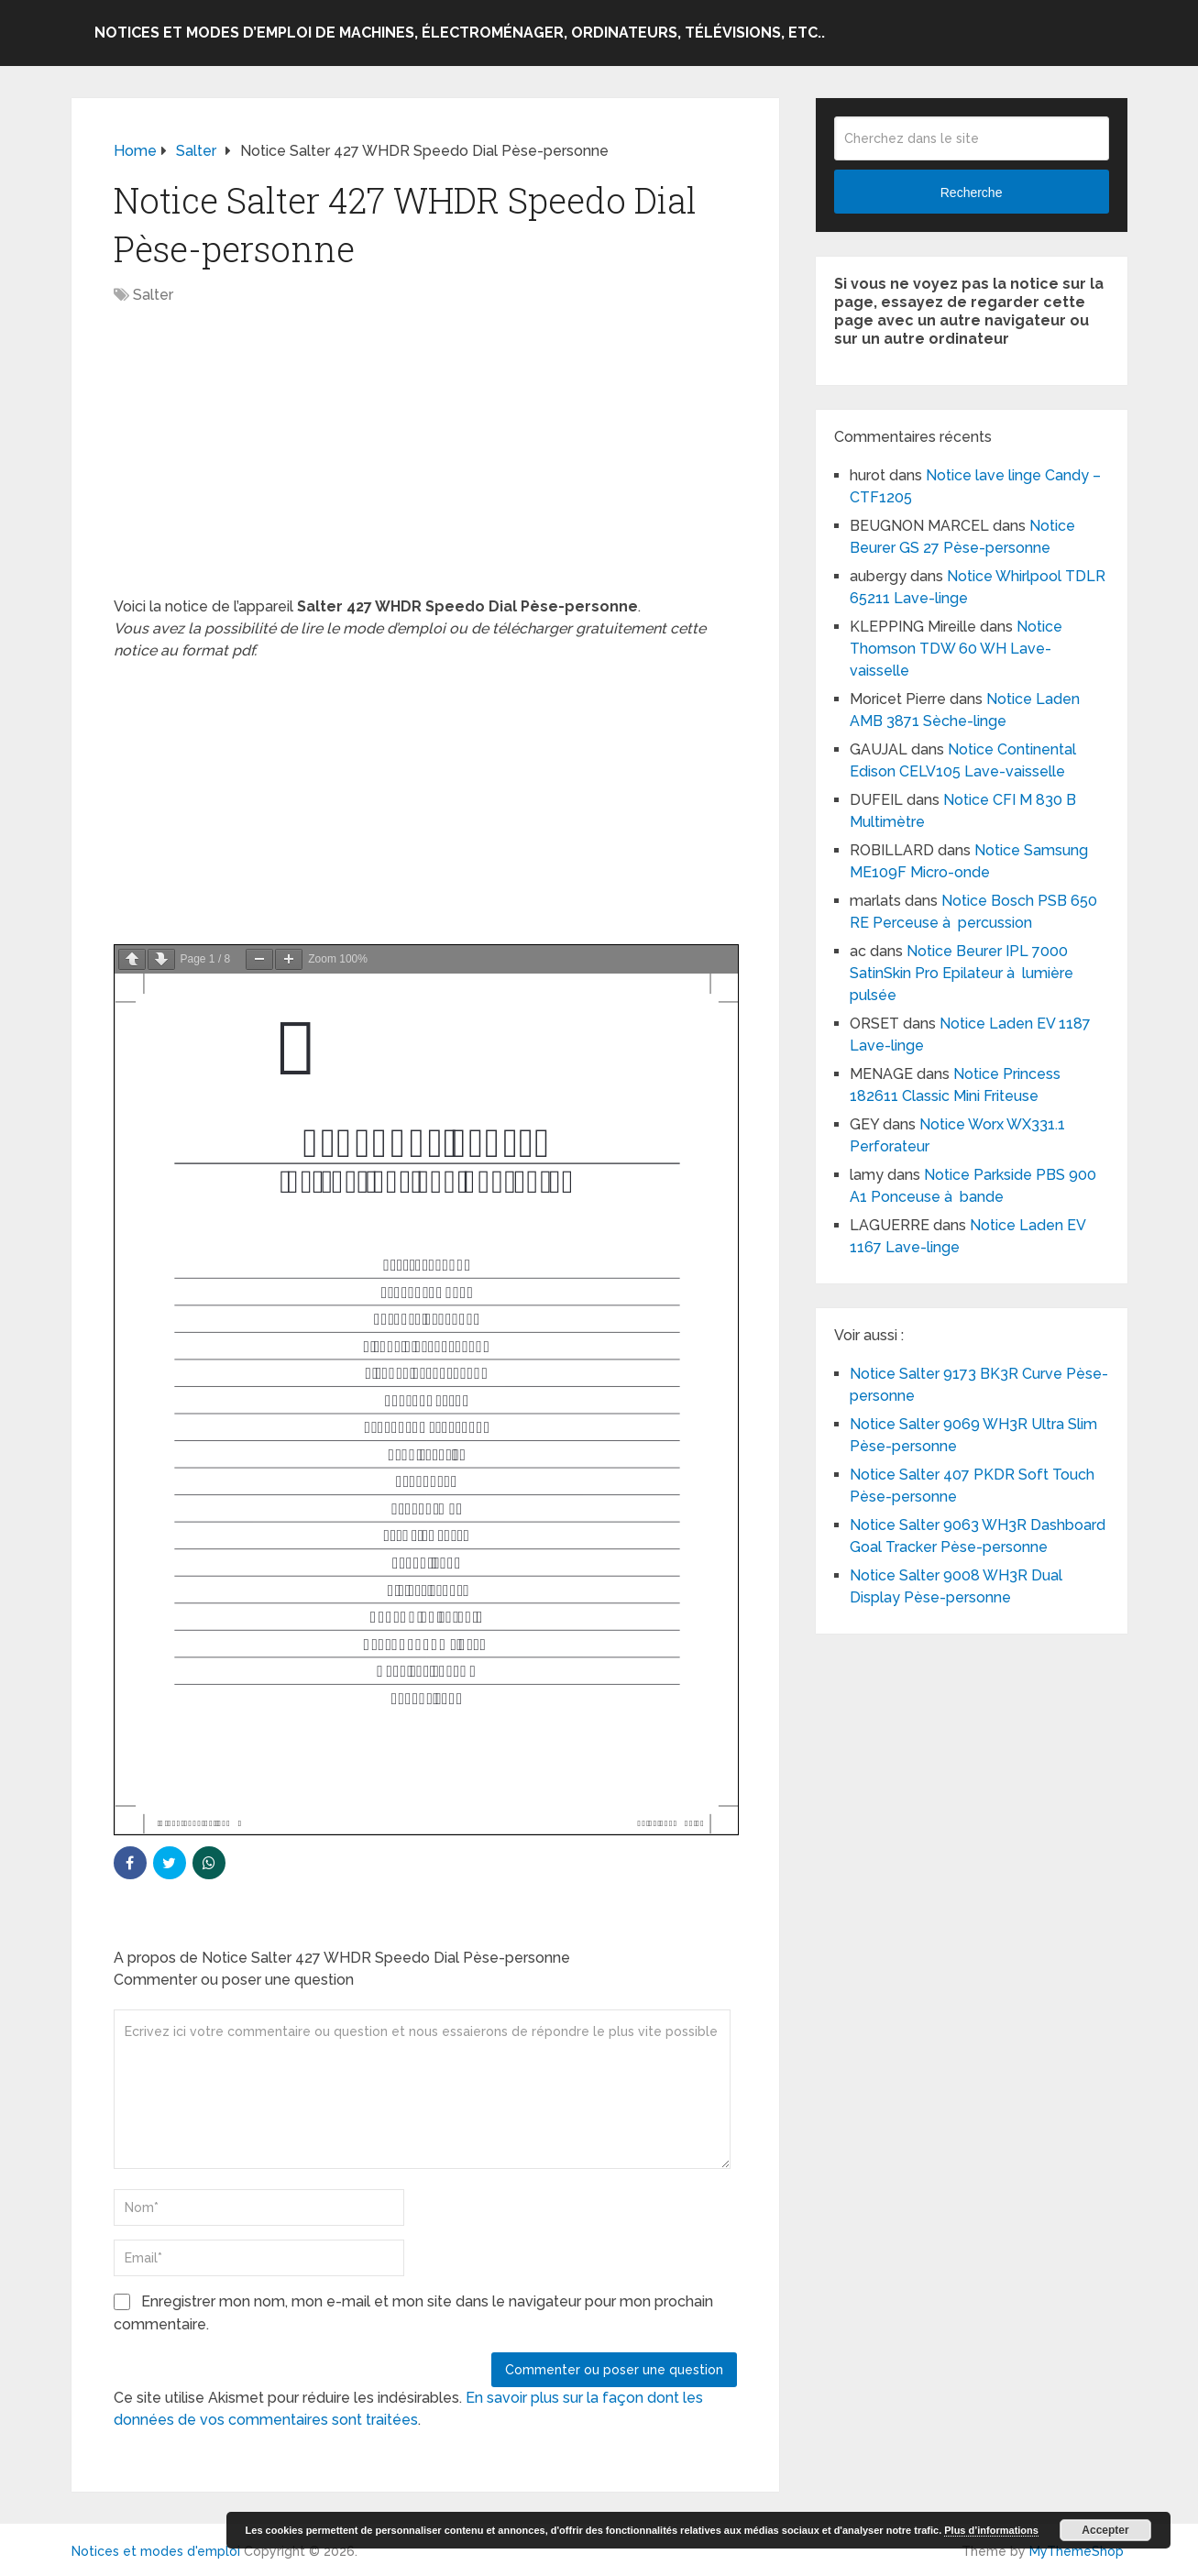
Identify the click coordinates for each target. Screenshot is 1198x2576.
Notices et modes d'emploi (155, 2551)
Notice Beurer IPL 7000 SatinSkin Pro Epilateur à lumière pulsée (961, 973)
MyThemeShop (1076, 2551)
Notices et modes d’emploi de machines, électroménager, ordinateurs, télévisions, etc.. (459, 32)
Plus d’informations (991, 2530)
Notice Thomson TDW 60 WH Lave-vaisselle (956, 648)
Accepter (1105, 2530)
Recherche (971, 192)
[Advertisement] (425, 460)
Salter (153, 294)
